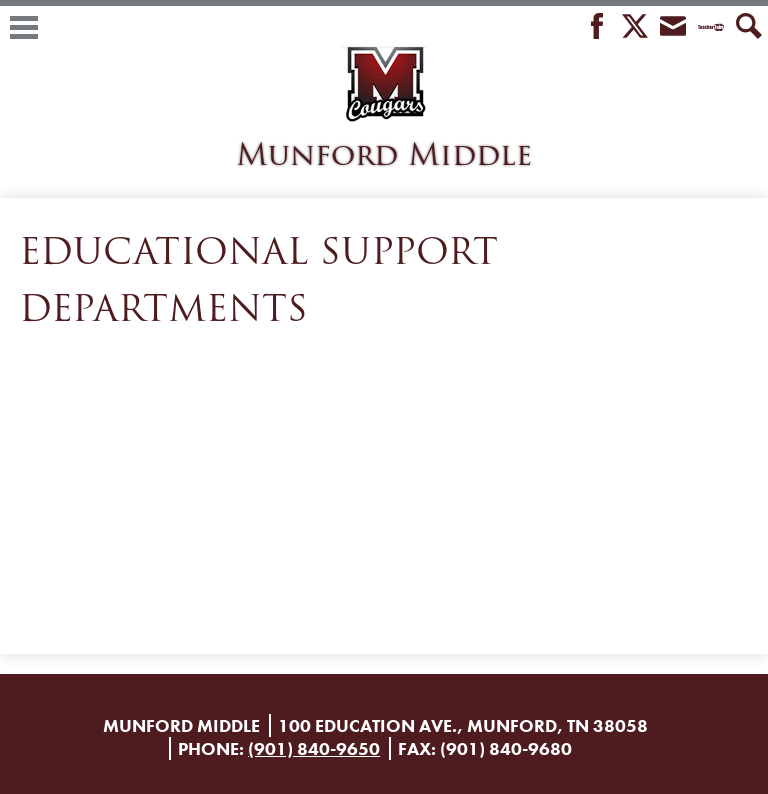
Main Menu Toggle (24, 27)
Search (749, 27)
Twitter (635, 27)
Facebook (597, 27)
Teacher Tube (711, 27)
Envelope (673, 27)
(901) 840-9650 (314, 748)
